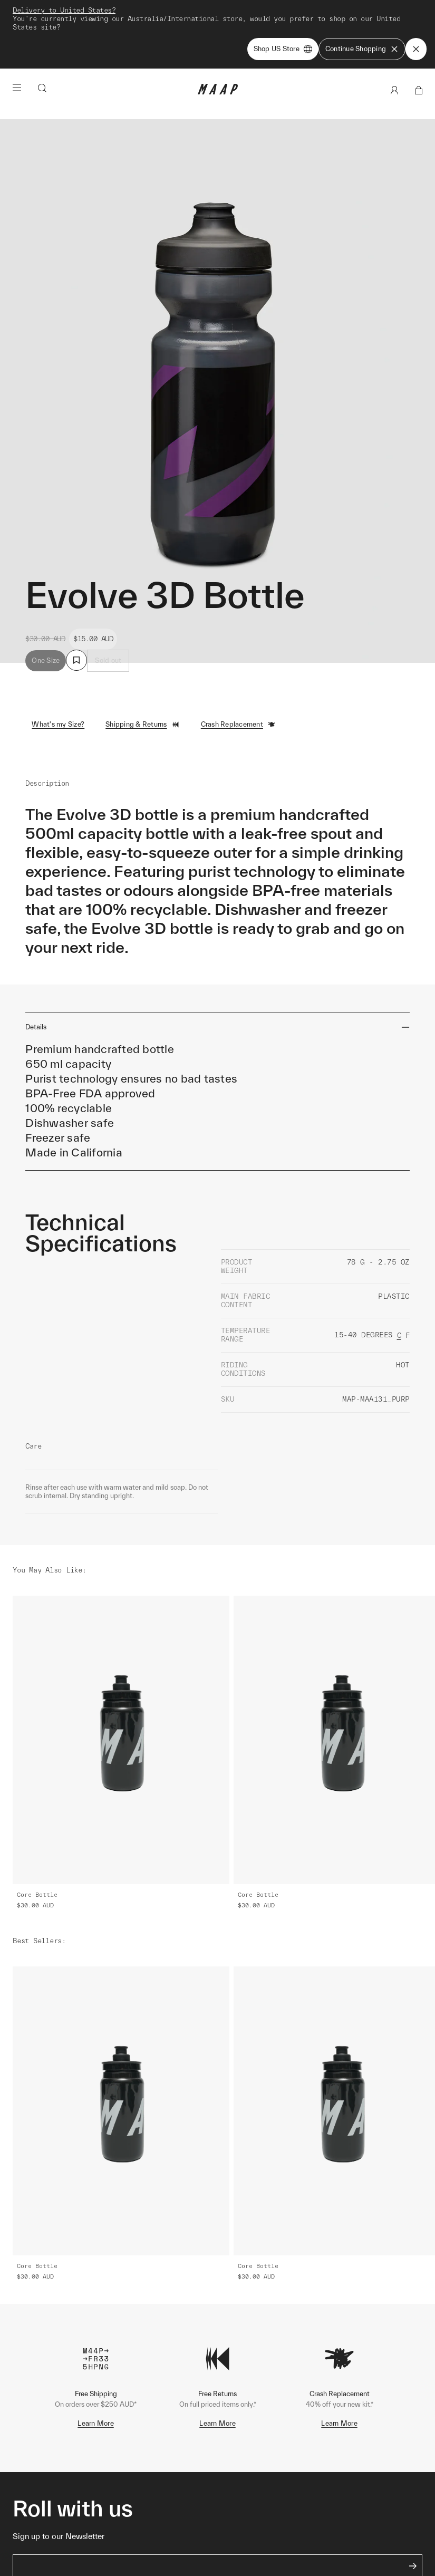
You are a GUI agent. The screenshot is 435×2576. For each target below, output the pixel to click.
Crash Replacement (238, 724)
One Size (46, 660)
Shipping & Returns (142, 724)
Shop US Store (283, 49)
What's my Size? (58, 724)
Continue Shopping (362, 49)
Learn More (96, 2423)
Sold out (108, 660)
